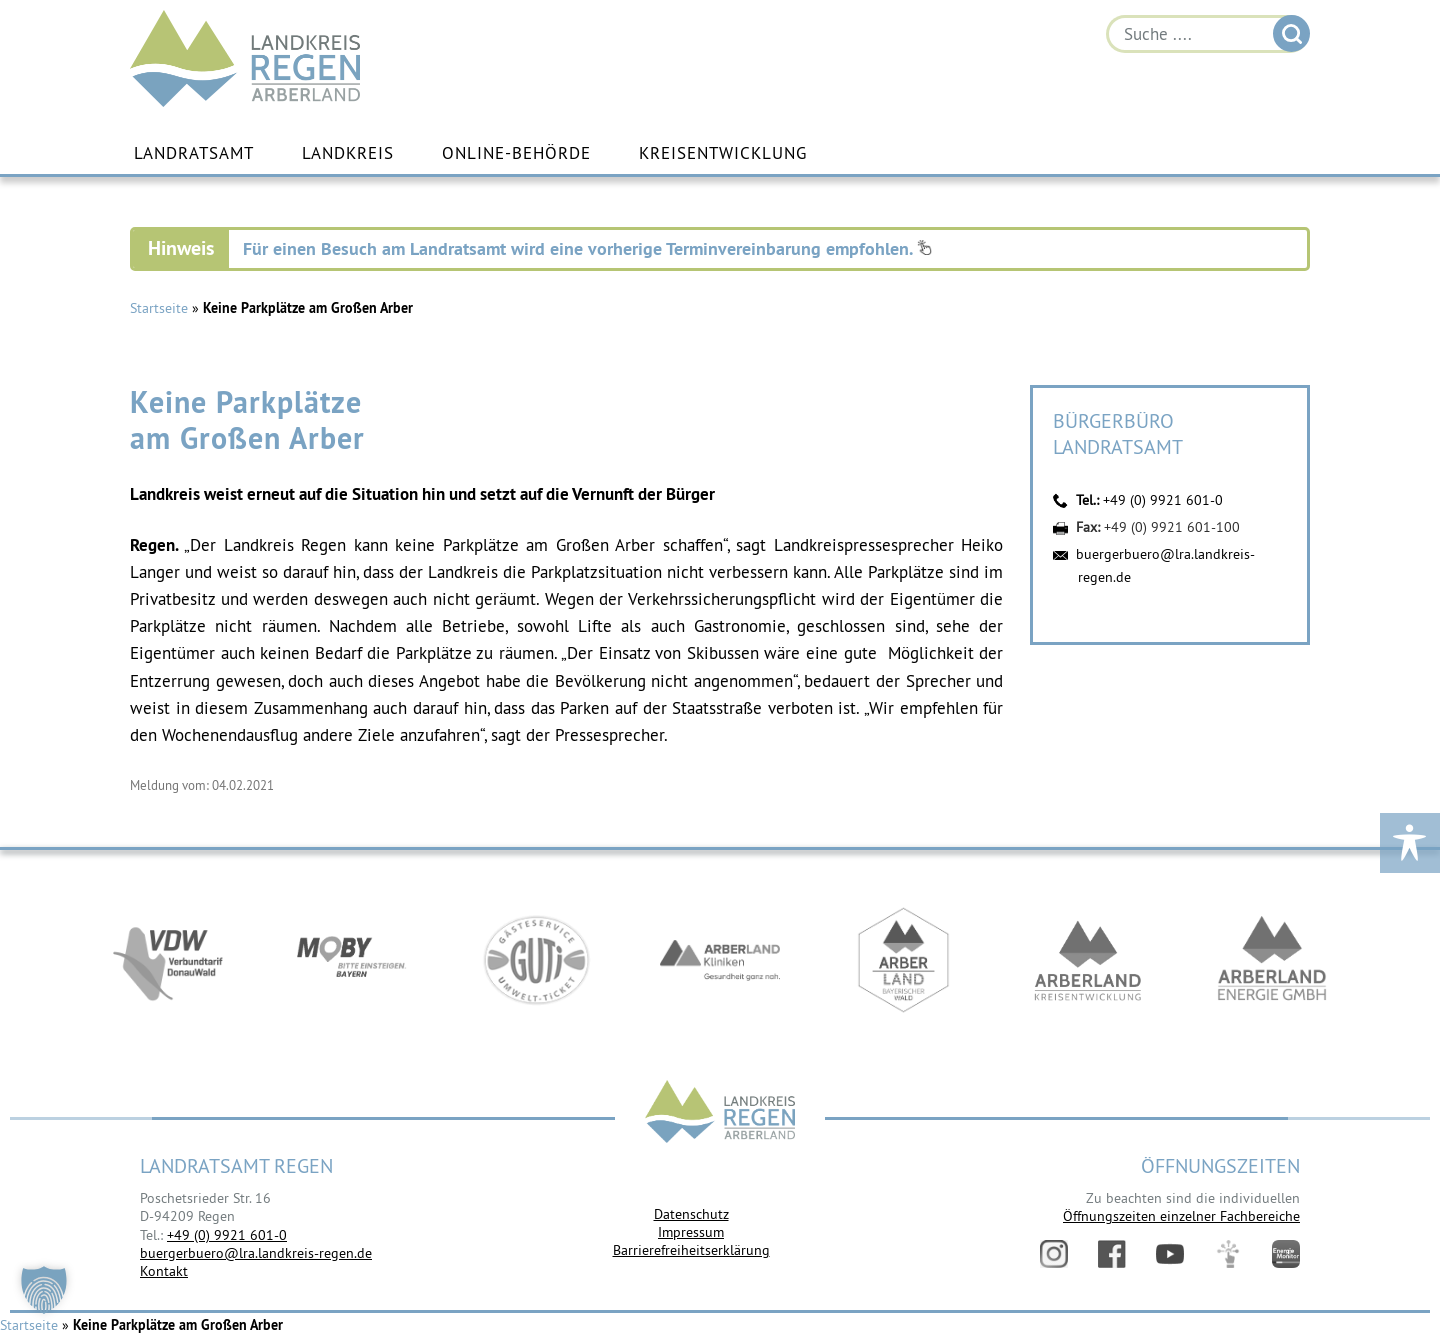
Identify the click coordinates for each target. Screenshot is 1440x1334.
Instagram (1054, 1254)
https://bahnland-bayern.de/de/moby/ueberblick (352, 960)
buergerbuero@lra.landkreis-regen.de (256, 1253)
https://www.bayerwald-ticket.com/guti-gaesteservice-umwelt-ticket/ (536, 960)
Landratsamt (194, 153)
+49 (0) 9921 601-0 (1163, 500)
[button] (44, 1290)
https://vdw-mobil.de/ (168, 960)
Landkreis (348, 153)
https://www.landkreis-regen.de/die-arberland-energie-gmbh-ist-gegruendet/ (1272, 960)
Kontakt (164, 1271)
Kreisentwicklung (723, 153)
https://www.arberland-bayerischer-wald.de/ (904, 960)
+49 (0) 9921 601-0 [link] (227, 1235)
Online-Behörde (516, 153)
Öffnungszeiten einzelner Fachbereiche (1181, 1216)
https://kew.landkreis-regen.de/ (1088, 960)
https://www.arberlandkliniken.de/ (720, 960)
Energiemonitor (1286, 1254)
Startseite (159, 308)
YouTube (1170, 1254)
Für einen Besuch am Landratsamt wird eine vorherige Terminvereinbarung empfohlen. (587, 248)
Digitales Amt (1228, 1254)
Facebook (1112, 1254)
